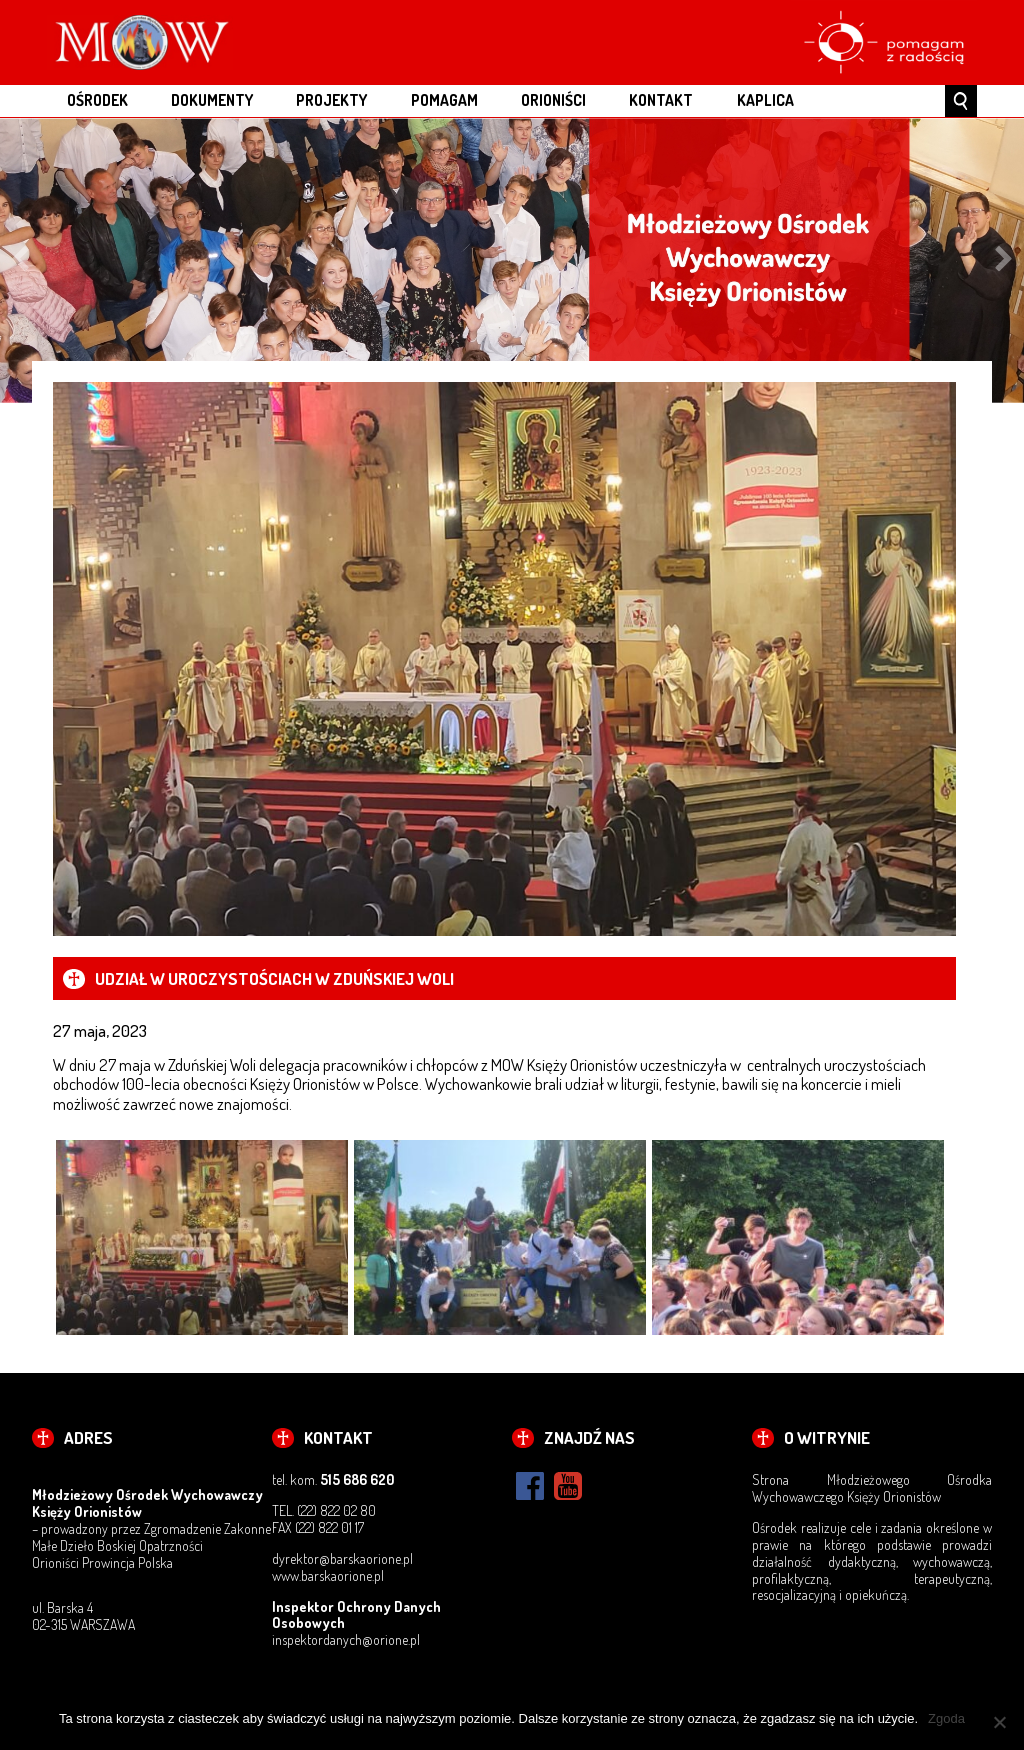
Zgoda (946, 1718)
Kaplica (765, 100)
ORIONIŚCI (553, 100)
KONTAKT (661, 100)
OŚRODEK (97, 100)
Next (1004, 260)
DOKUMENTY (212, 100)
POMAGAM (444, 100)
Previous (20, 260)
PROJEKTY (331, 100)
